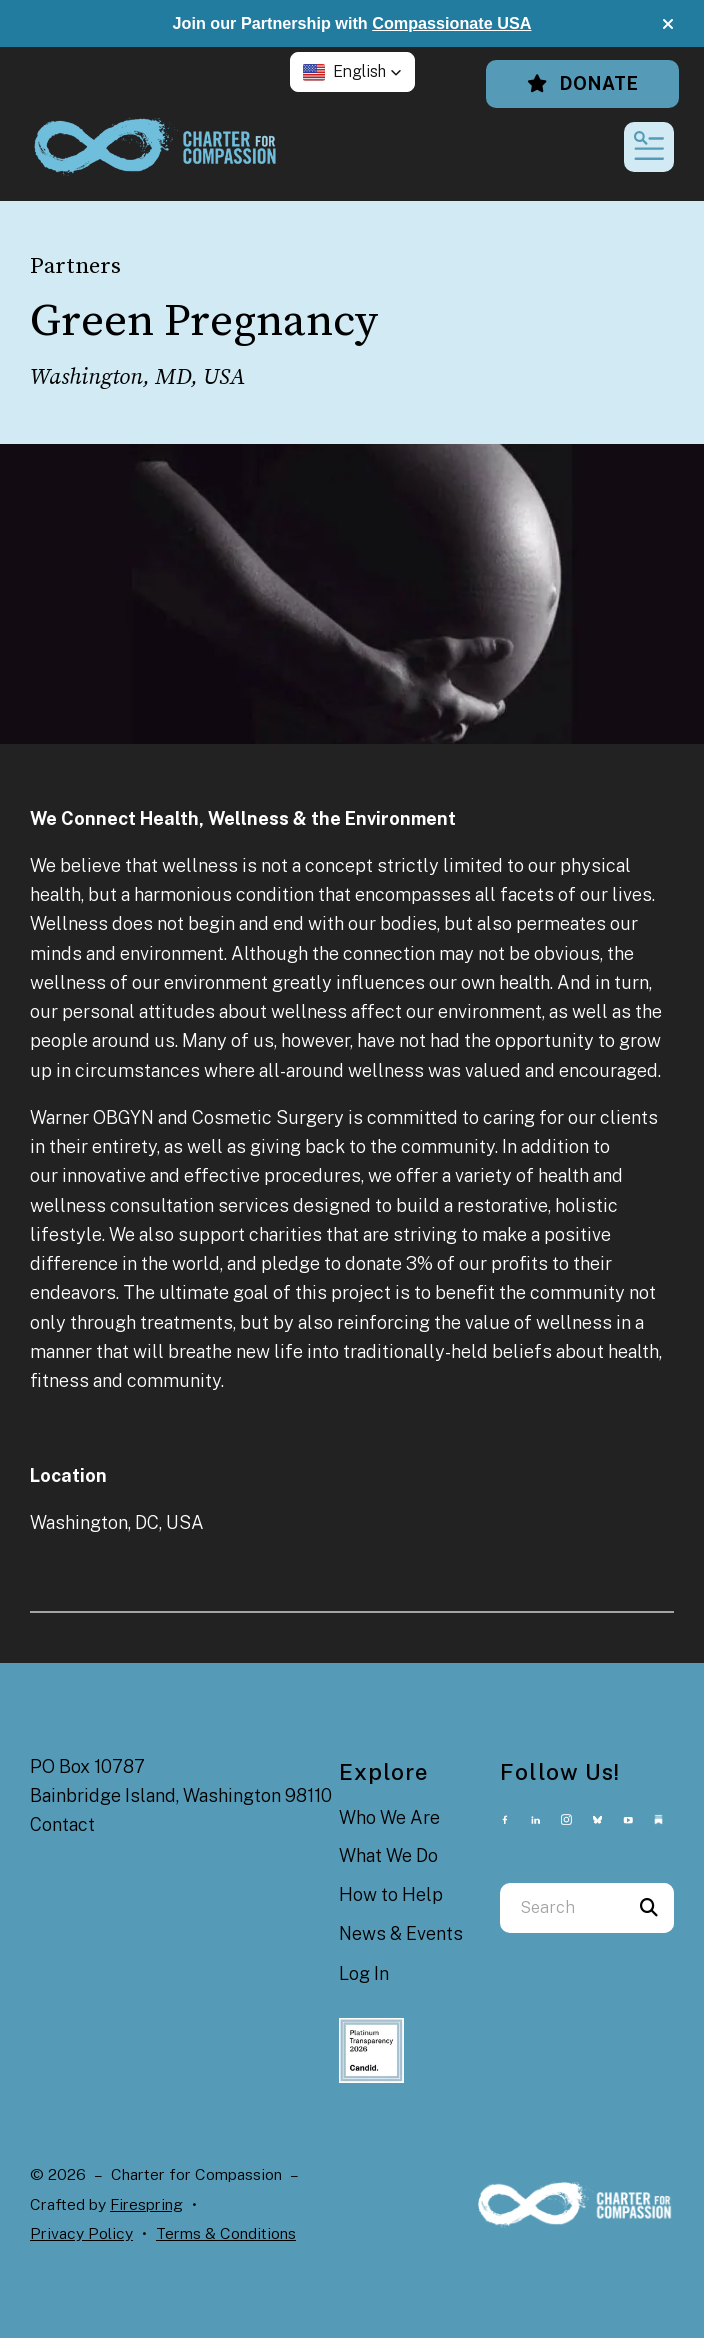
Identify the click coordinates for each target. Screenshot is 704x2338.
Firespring (146, 2204)
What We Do (388, 1855)
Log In (364, 1973)
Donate (582, 83)
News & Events (401, 1933)
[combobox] (562, 1908)
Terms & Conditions (226, 2233)
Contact (62, 1824)
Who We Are (389, 1817)
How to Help (391, 1894)
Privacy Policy (81, 2233)
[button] (668, 24)
